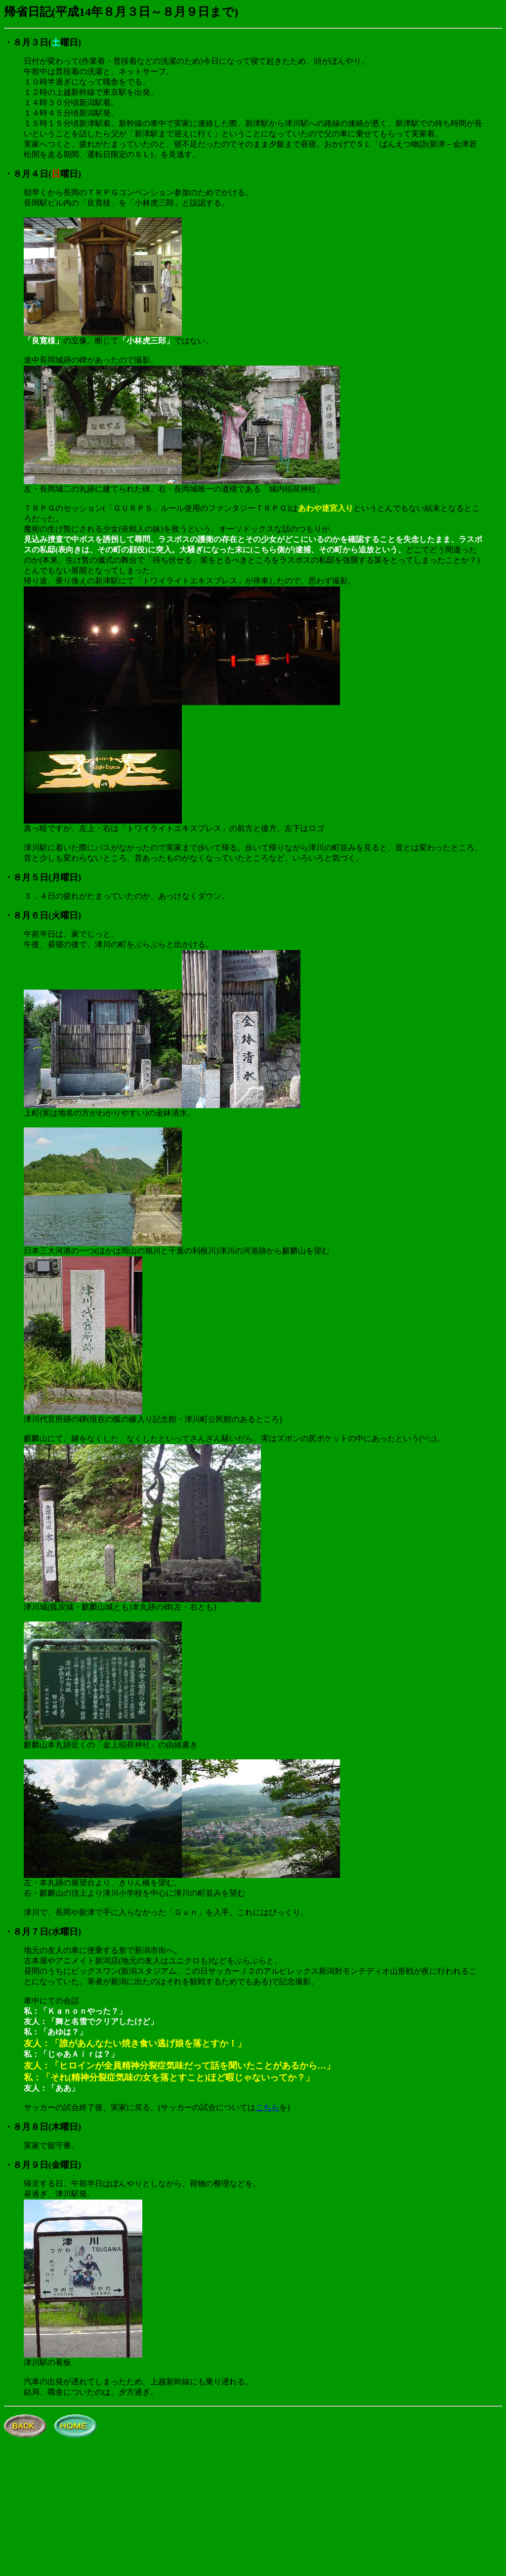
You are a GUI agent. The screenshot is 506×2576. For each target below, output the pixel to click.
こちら (267, 2107)
